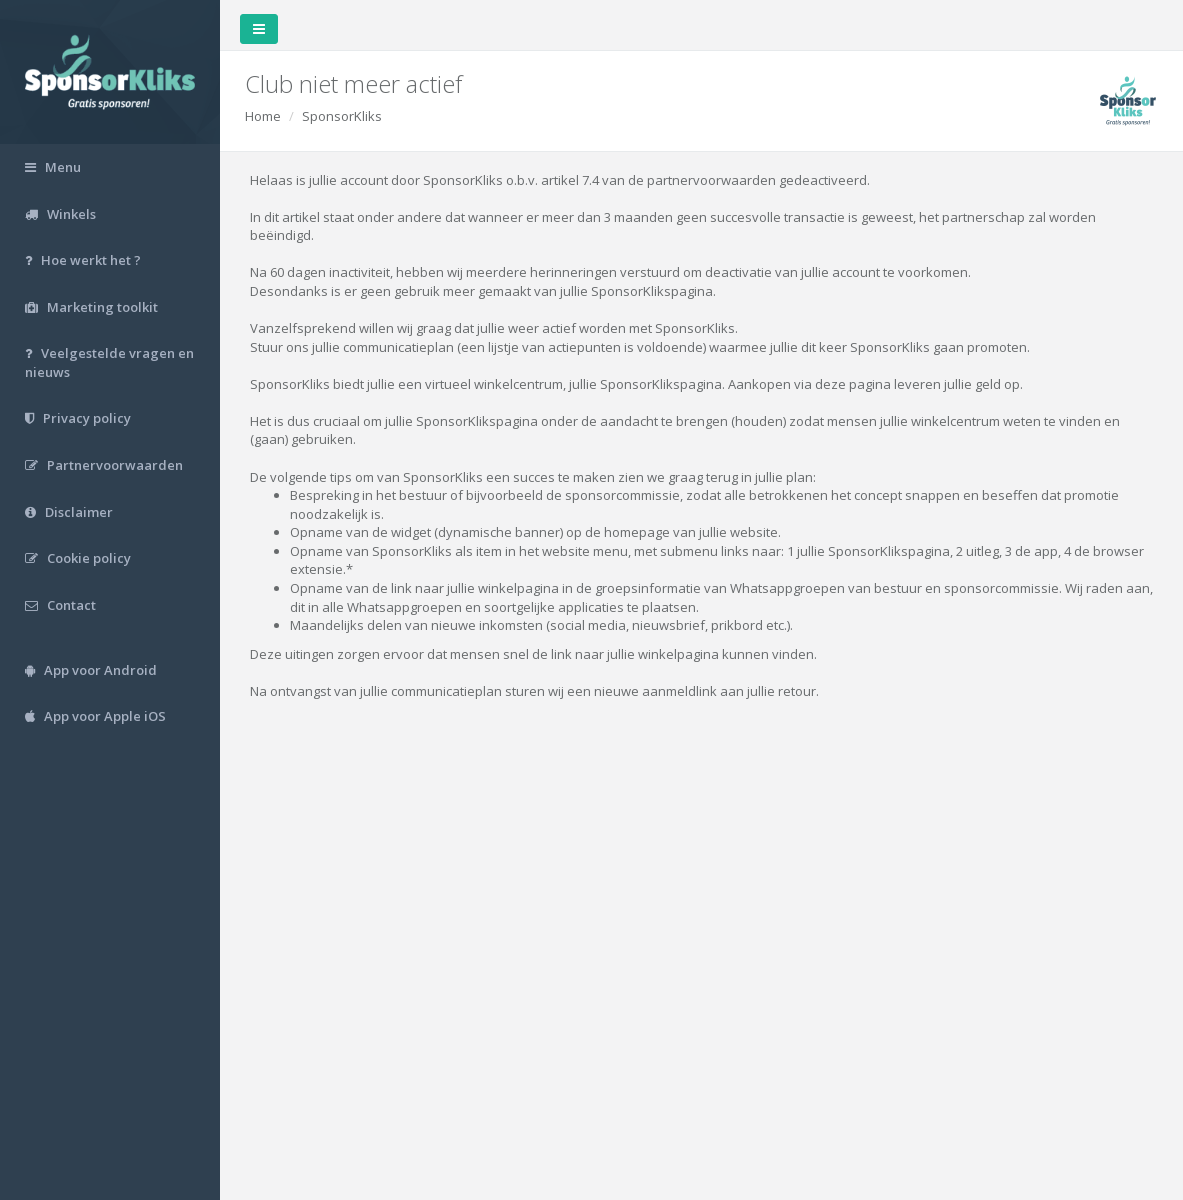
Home (263, 116)
